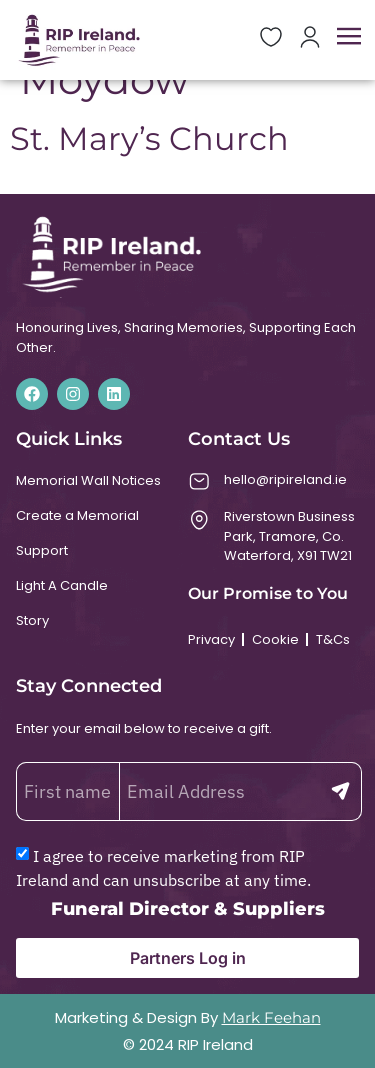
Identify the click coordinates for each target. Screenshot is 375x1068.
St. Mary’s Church (149, 138)
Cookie (275, 639)
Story (32, 620)
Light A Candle (62, 585)
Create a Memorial (77, 515)
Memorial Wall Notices (88, 480)
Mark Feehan (271, 1017)
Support (42, 550)
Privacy (211, 639)
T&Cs (333, 639)
